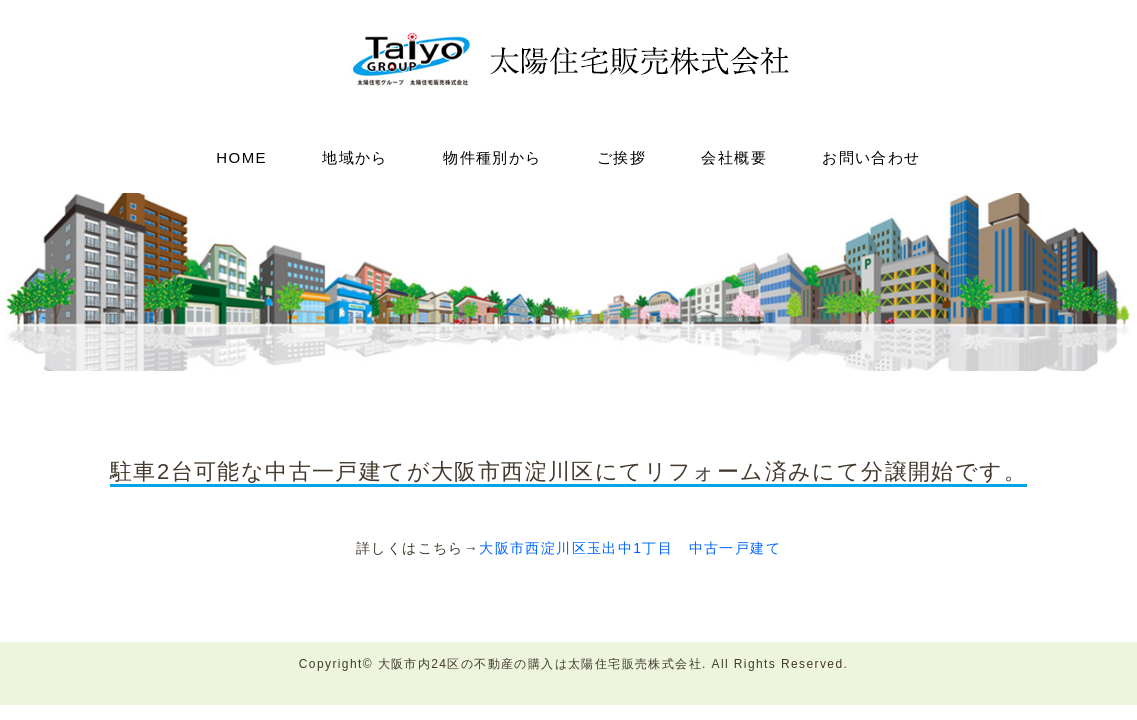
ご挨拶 (621, 157)
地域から (355, 157)
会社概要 (734, 157)
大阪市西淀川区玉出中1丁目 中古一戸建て (630, 548)
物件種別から (492, 157)
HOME (241, 157)
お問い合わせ (871, 157)
